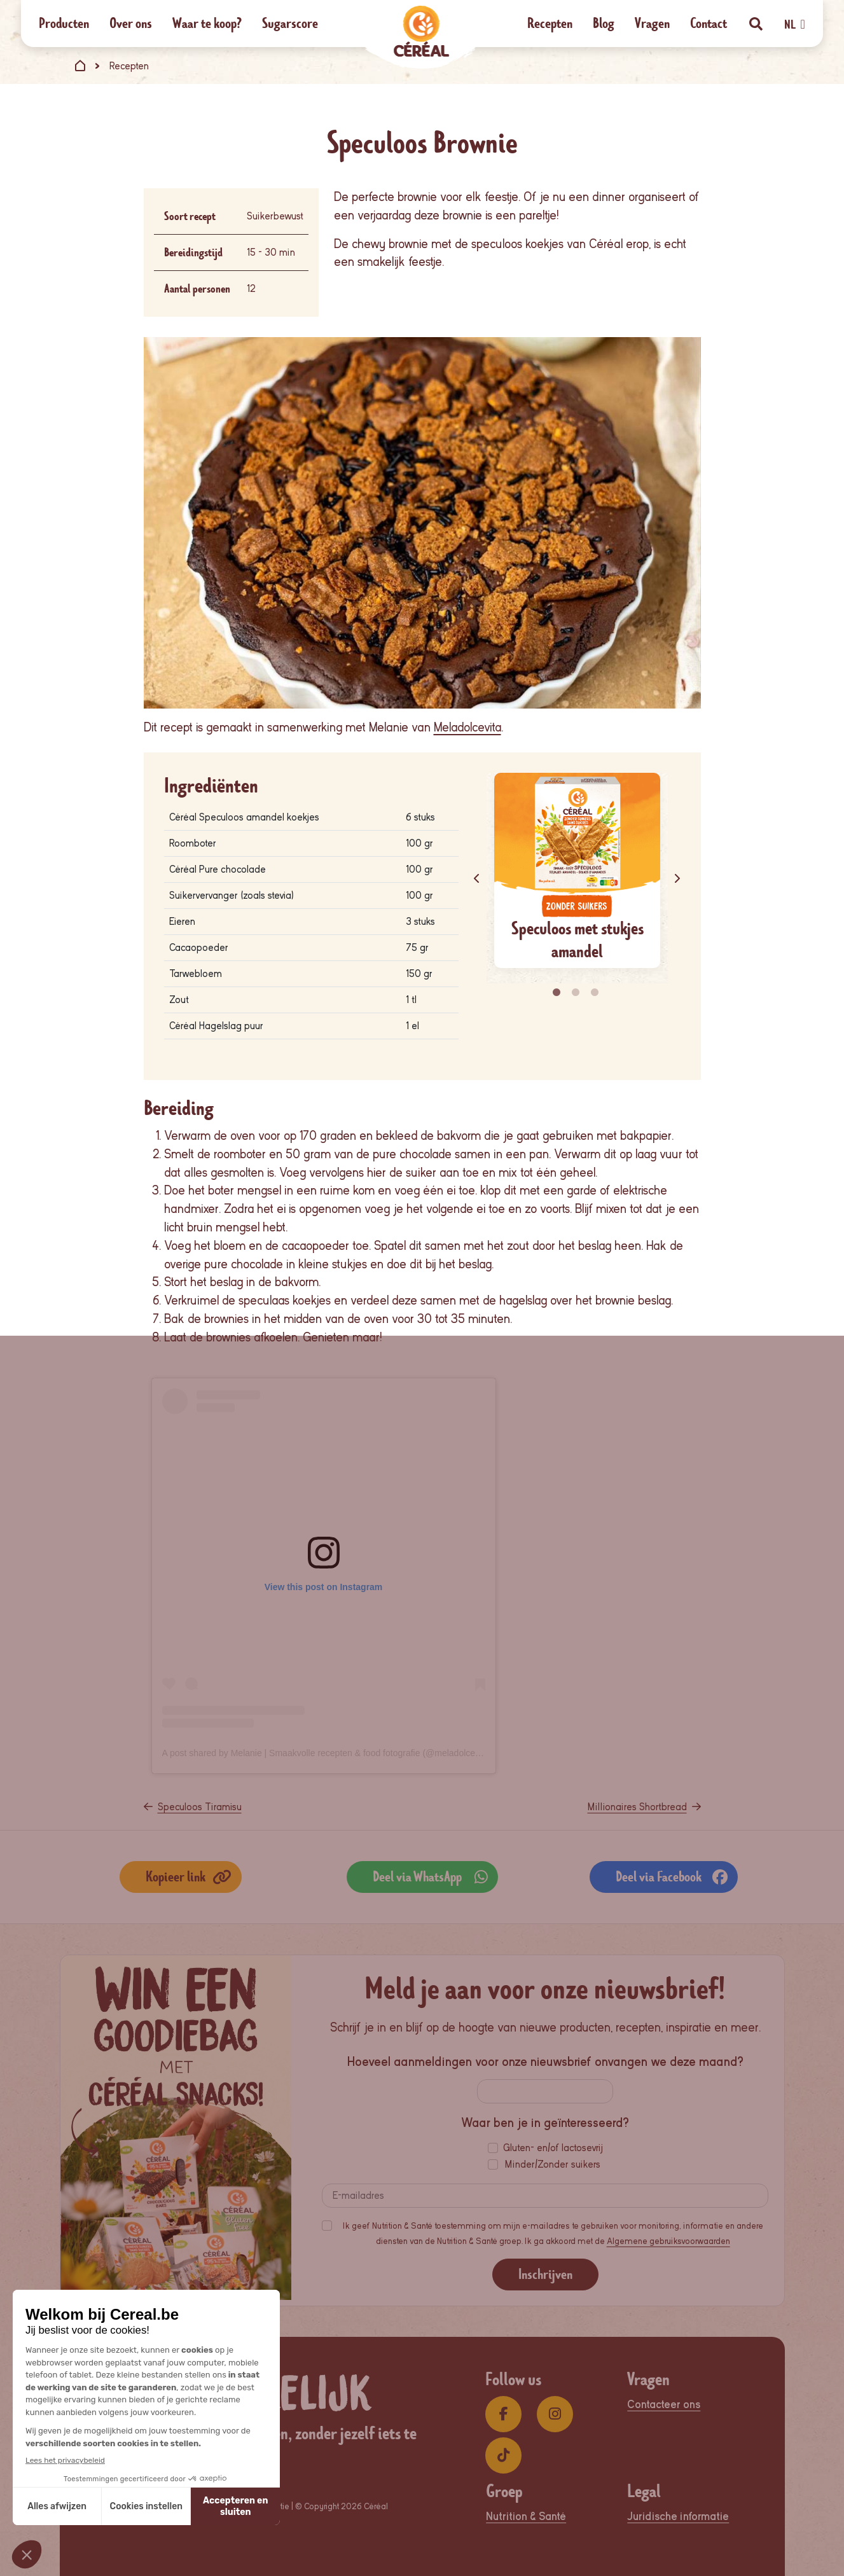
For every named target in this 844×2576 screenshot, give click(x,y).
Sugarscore (290, 23)
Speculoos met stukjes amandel (577, 940)
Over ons (130, 23)
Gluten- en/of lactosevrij (553, 2148)
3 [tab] (596, 993)
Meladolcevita (467, 727)
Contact (708, 23)
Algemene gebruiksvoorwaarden (668, 2241)
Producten (64, 23)
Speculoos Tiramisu (200, 1807)
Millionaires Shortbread (637, 1807)
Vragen (652, 23)
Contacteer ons (663, 2405)
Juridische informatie (678, 2516)
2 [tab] (577, 993)
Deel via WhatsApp (430, 1876)
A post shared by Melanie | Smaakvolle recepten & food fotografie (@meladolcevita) (327, 1753)
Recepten (549, 23)
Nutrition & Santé (526, 2516)
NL (794, 24)
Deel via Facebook (672, 1876)
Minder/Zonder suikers (552, 2164)
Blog (603, 23)
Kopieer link (189, 1876)
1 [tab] (557, 993)
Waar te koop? (207, 23)
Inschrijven (545, 2274)
